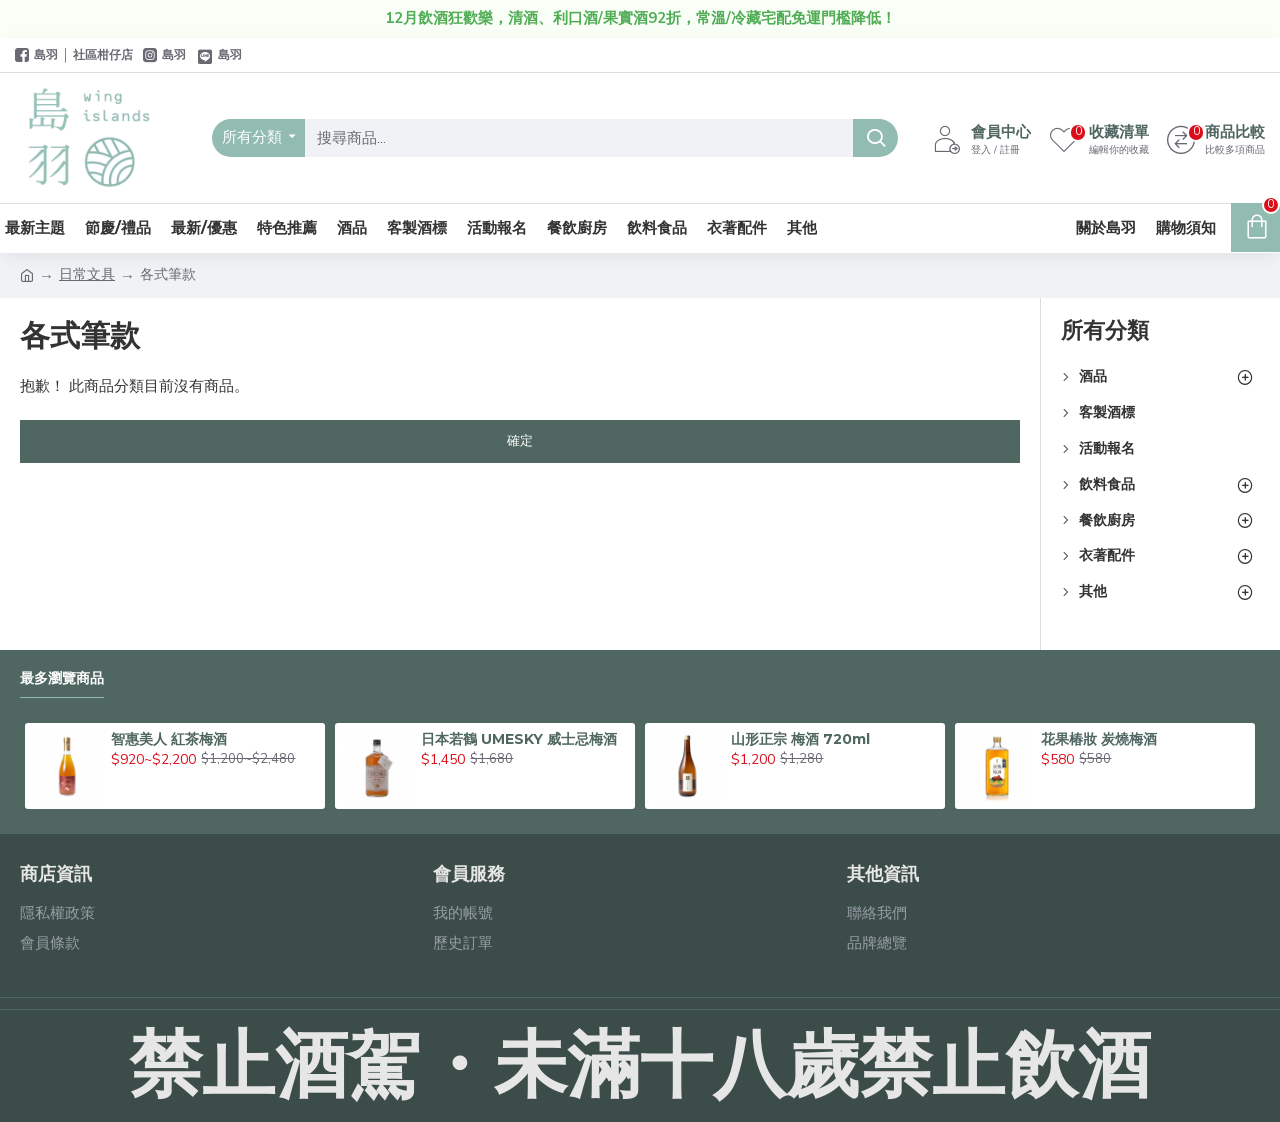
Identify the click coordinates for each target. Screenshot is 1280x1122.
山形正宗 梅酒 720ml (800, 739)
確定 (520, 441)
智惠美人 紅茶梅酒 (169, 739)
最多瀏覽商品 (62, 678)
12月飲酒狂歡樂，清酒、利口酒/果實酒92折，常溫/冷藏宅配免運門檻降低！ (640, 18)
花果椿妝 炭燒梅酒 (1099, 739)
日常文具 (87, 274)
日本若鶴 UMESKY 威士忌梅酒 (519, 739)
